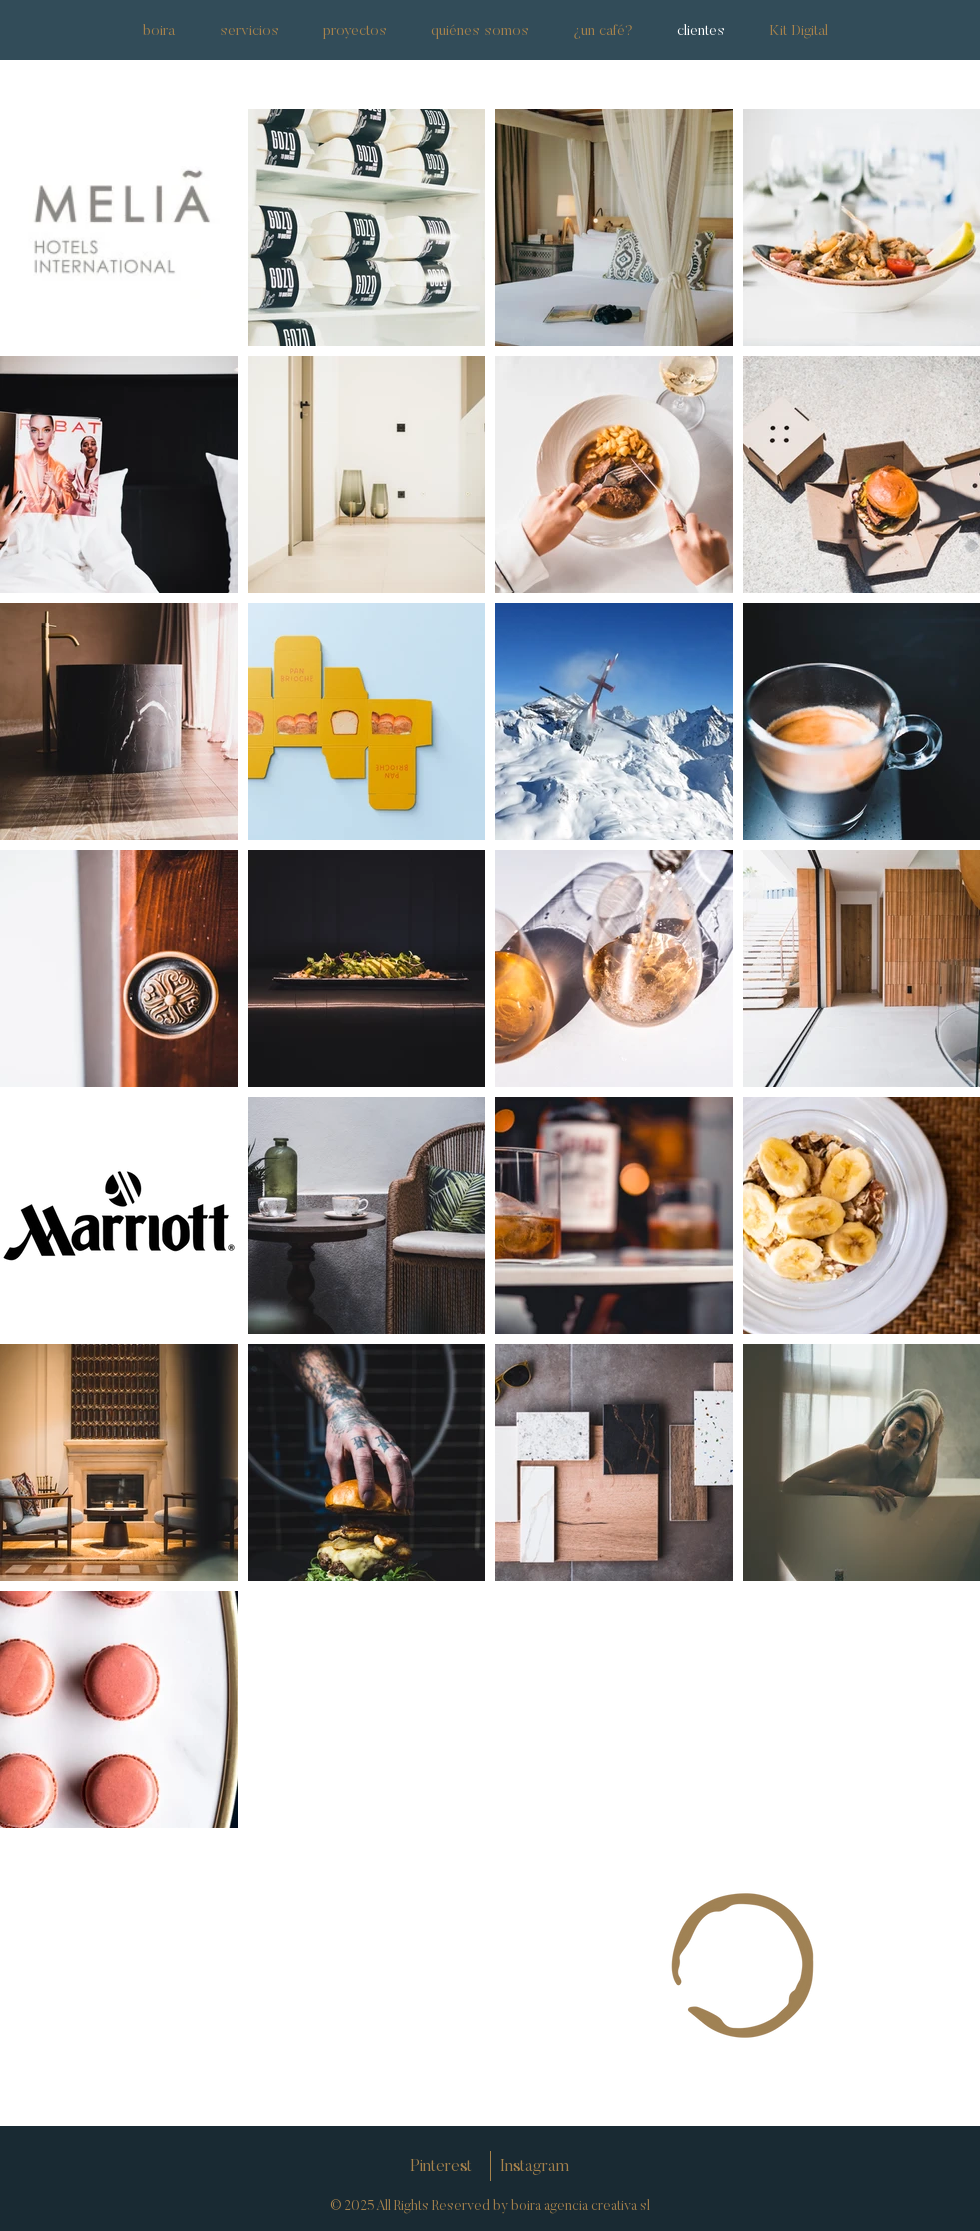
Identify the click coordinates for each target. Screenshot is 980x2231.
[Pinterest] (441, 2167)
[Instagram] (534, 2167)
